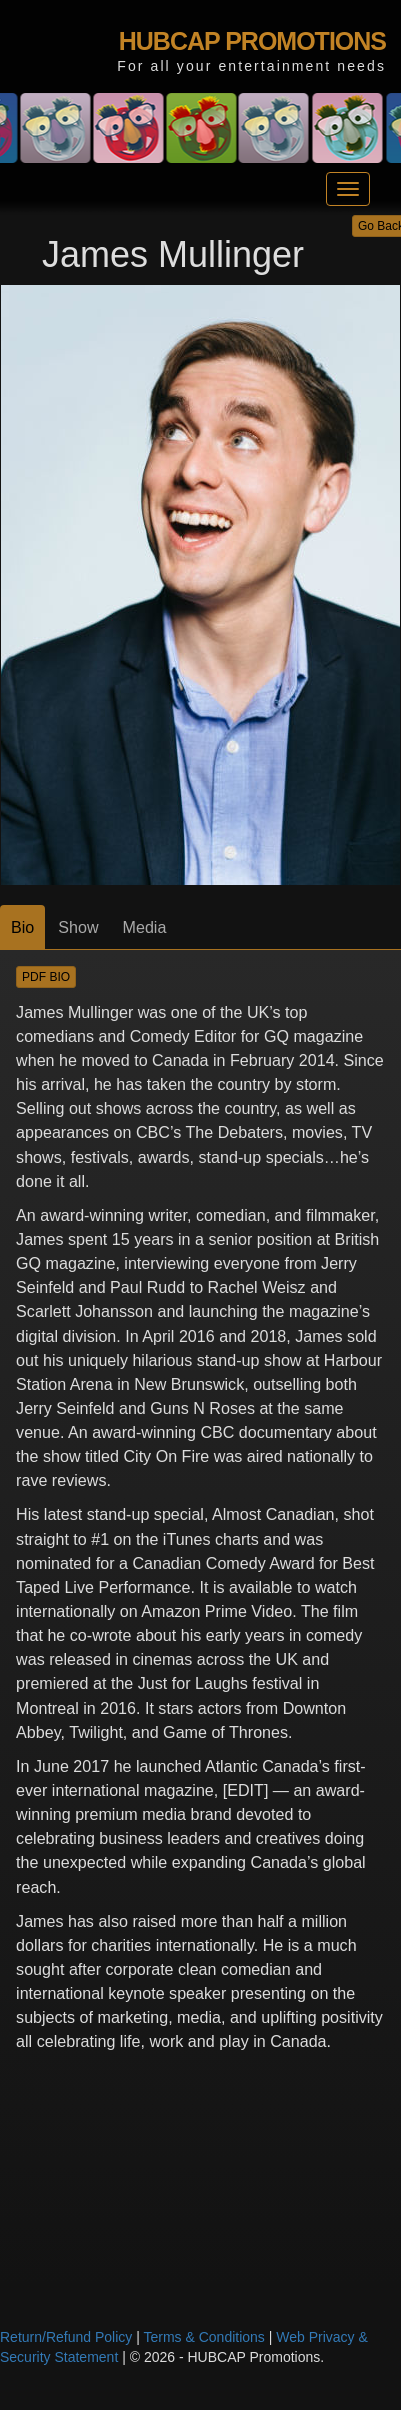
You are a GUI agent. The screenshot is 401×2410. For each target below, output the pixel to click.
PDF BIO (46, 977)
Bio (22, 927)
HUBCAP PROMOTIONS (252, 41)
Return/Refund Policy (66, 2337)
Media (145, 927)
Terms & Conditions (203, 2337)
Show (78, 927)
